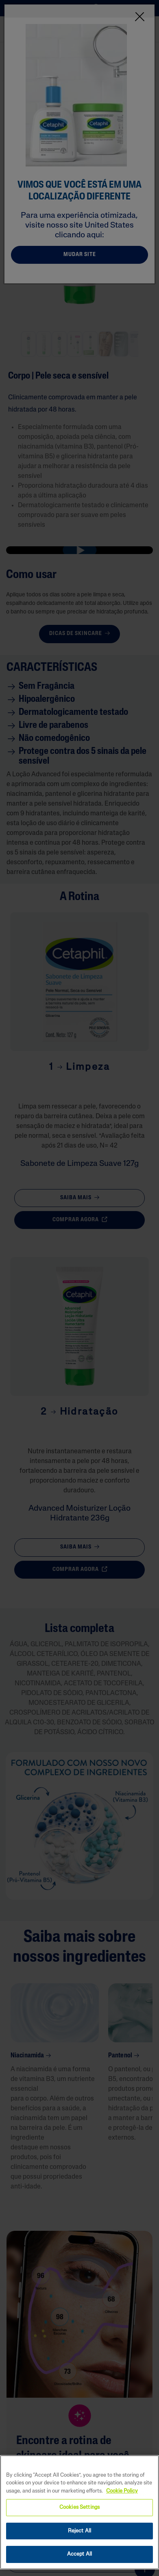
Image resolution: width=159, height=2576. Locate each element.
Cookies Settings (79, 2507)
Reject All (79, 2531)
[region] (79, 2512)
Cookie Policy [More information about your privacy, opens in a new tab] (122, 2491)
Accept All (79, 2554)
